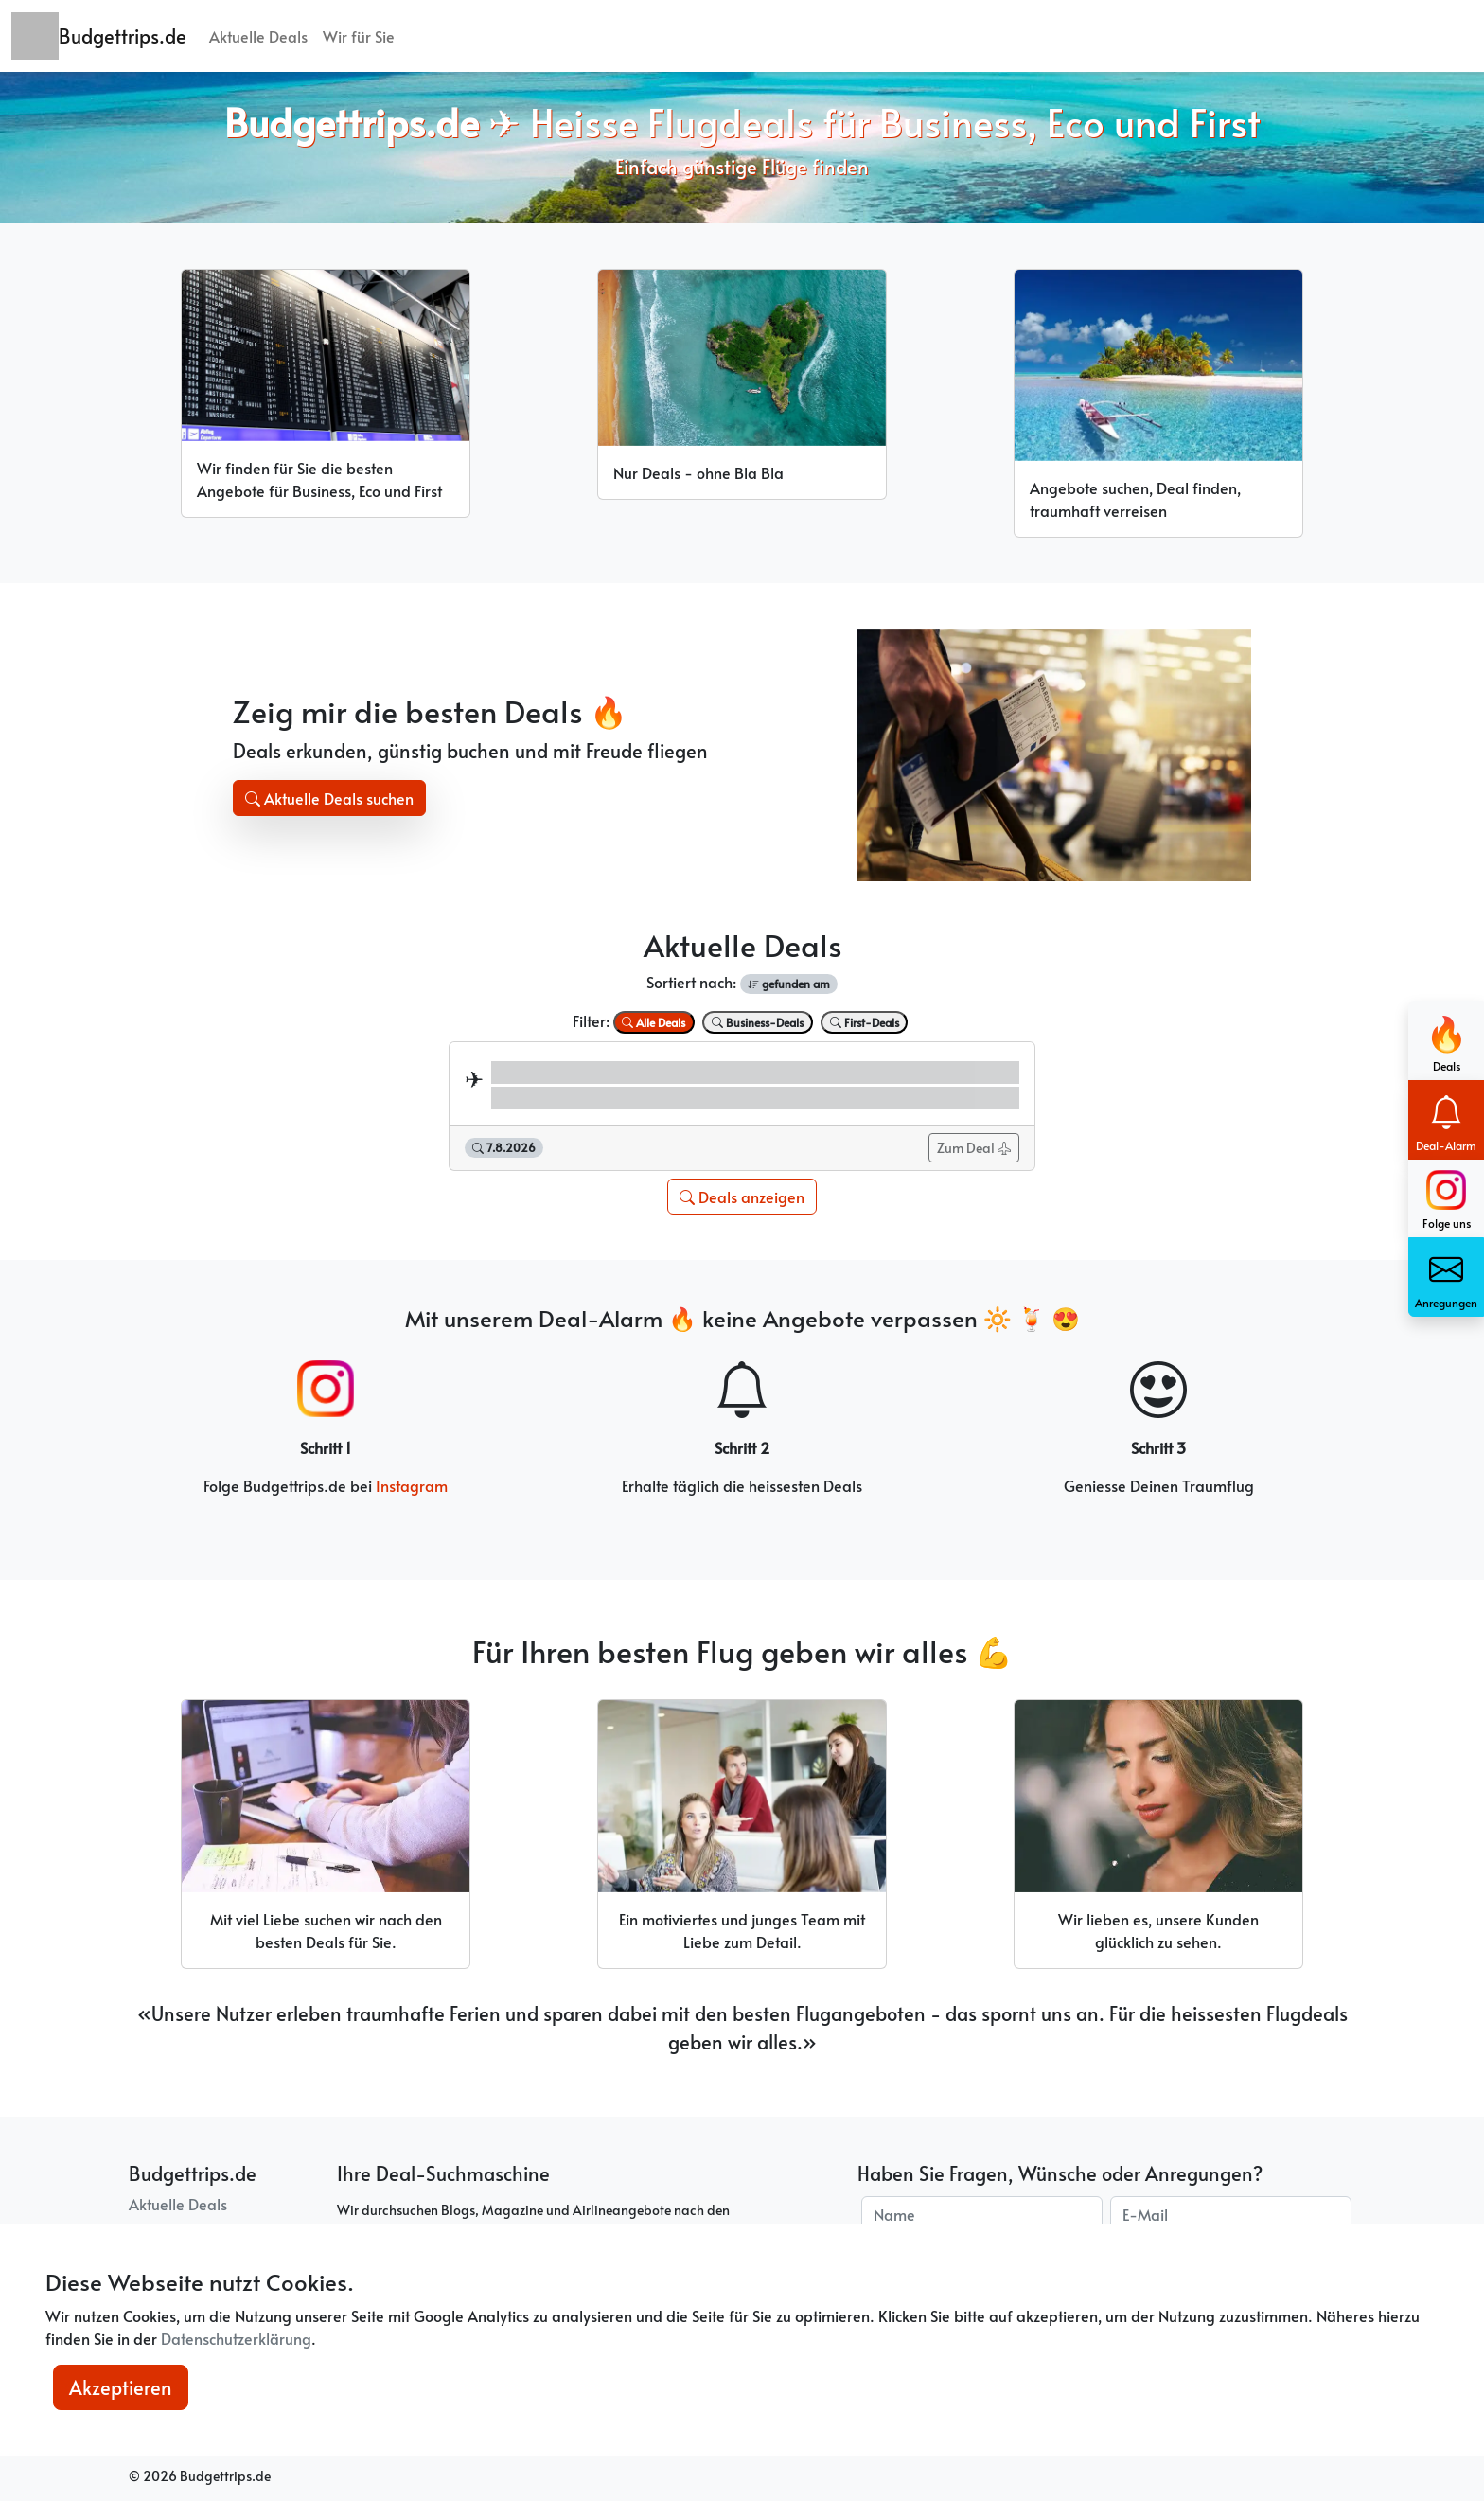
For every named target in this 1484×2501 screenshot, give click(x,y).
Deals (1446, 1039)
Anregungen (1446, 1276)
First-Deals (864, 1022)
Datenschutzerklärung (236, 2338)
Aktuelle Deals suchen (329, 798)
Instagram (412, 1485)
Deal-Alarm (1446, 1119)
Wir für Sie (359, 36)
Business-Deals (758, 1022)
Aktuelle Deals (258, 36)
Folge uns (1446, 1200)
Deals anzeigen (742, 1196)
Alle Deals (653, 1022)
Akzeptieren (120, 2387)
